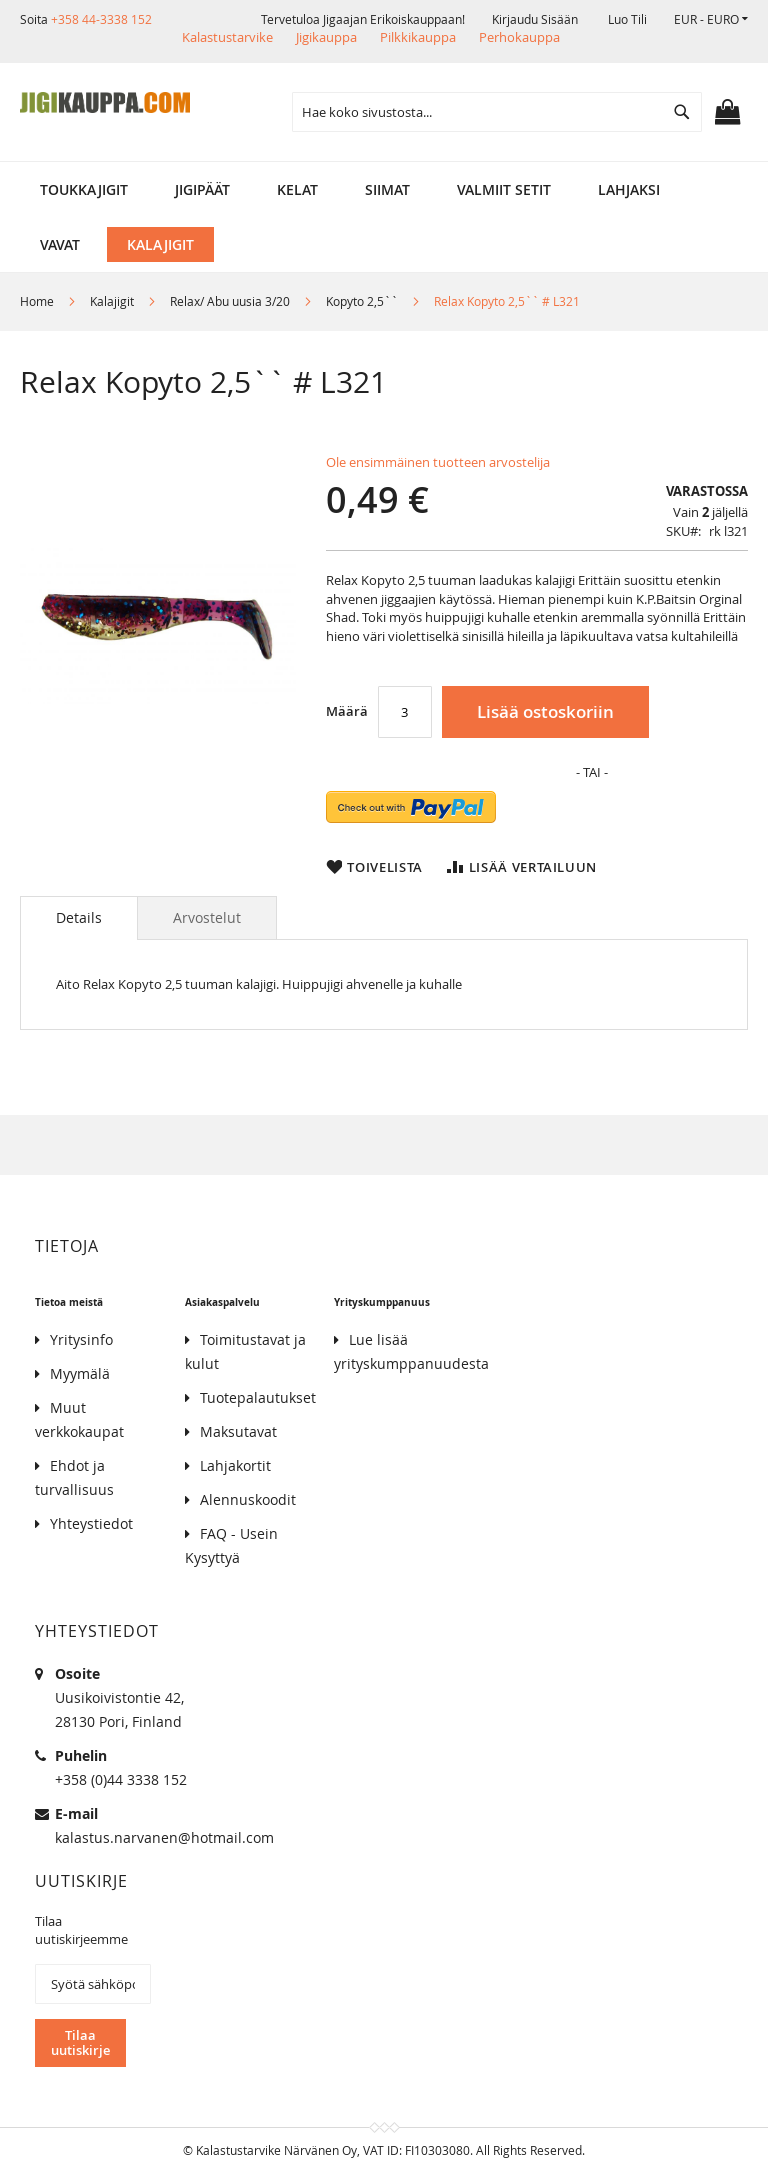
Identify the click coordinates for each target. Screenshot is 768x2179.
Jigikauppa (326, 37)
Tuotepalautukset (258, 1397)
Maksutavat (238, 1431)
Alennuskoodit (248, 1499)
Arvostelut (207, 917)
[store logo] (105, 103)
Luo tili (627, 19)
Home (37, 301)
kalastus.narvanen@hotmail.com (164, 1837)
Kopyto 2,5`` (362, 301)
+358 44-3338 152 (101, 19)
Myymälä (80, 1373)
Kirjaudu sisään (535, 19)
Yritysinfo (81, 1339)
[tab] (79, 918)
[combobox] (497, 112)
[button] (711, 19)
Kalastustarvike (227, 37)
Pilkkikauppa (418, 37)
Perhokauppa (519, 37)
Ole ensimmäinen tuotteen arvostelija (438, 462)
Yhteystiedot (91, 1523)
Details (79, 917)
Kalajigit (112, 301)
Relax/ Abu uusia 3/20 (230, 301)
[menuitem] (84, 189)
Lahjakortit (235, 1465)
